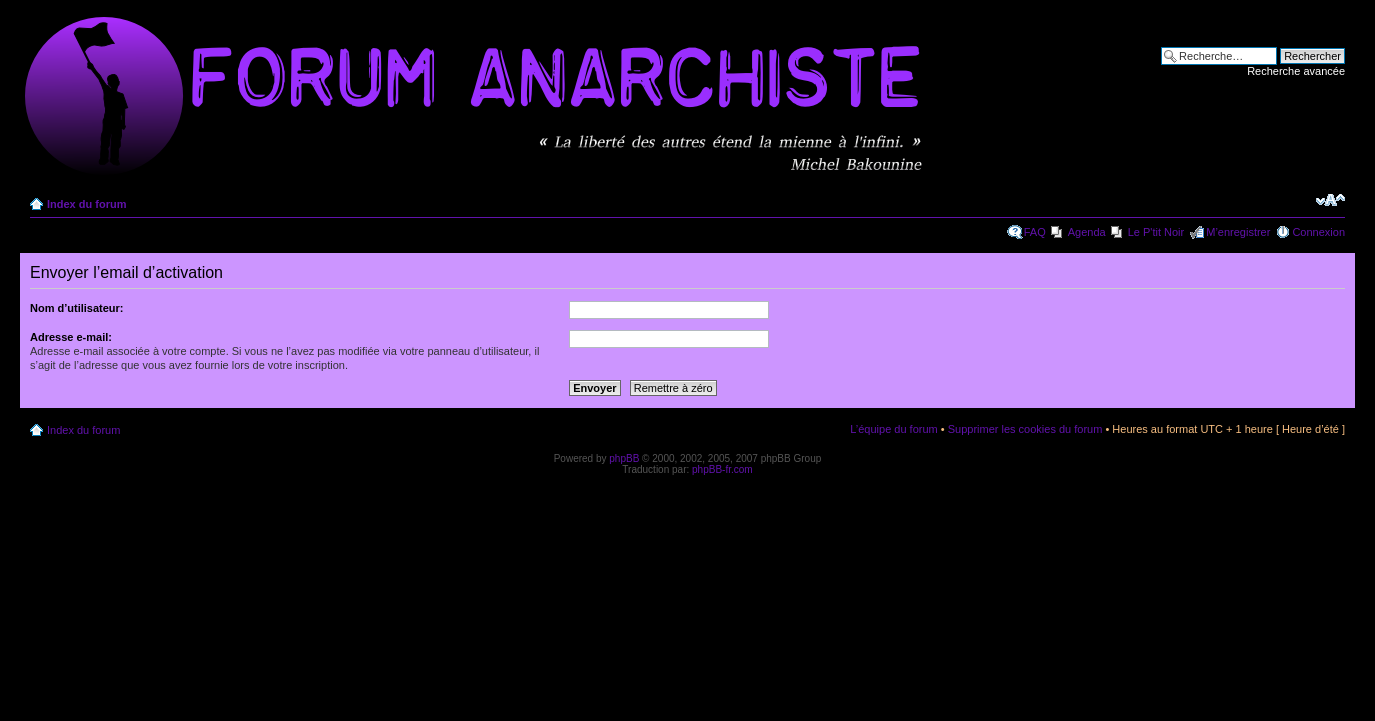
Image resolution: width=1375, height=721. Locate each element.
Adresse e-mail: (71, 337)
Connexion (1318, 232)
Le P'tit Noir (1156, 232)
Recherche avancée (1296, 71)
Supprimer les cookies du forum (1025, 429)
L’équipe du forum (893, 429)
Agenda (1087, 232)
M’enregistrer (1238, 232)
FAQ (1035, 232)
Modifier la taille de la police (1330, 200)
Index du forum (86, 204)
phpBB (624, 458)
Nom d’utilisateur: (77, 308)
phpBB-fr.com (722, 469)
